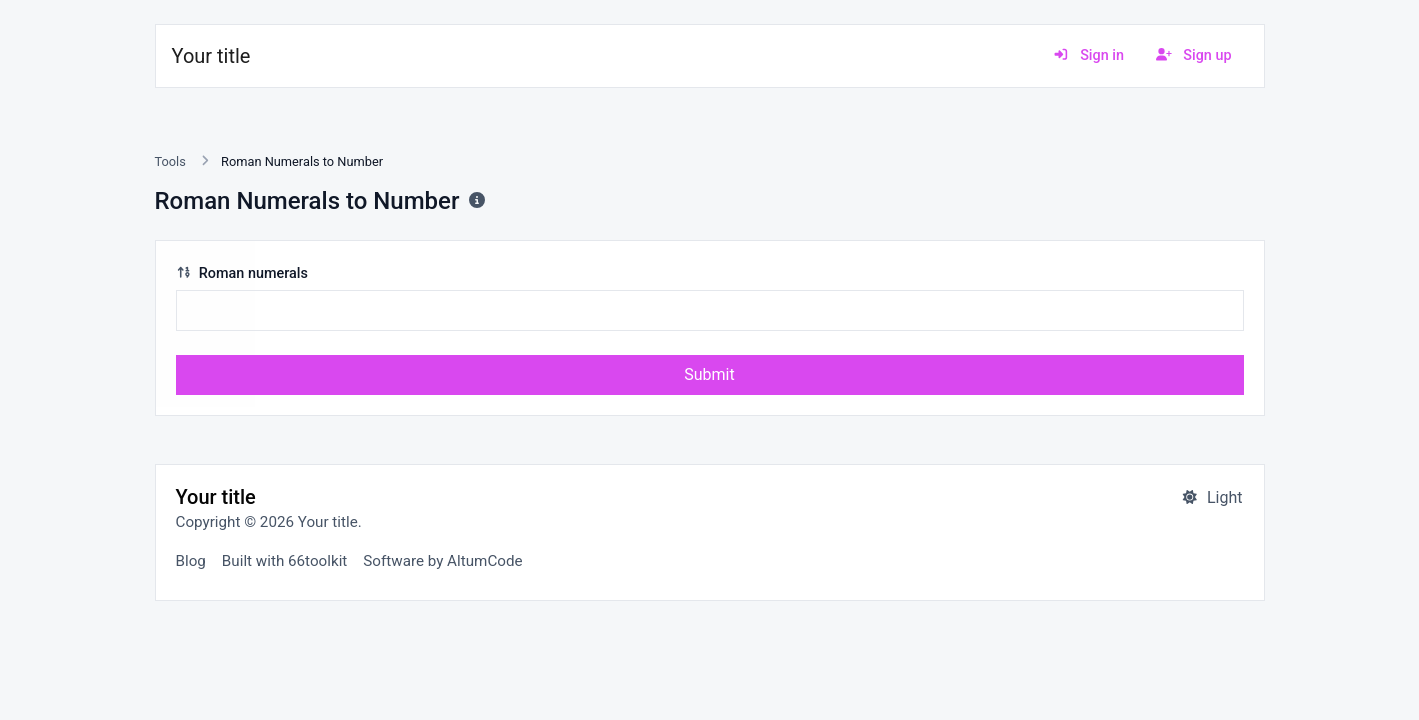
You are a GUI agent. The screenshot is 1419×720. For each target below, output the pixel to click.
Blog (191, 561)
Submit (709, 374)
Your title (211, 56)
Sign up (1194, 55)
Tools (170, 161)
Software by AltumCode (442, 561)
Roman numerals (242, 273)
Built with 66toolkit (284, 561)
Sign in (1088, 55)
